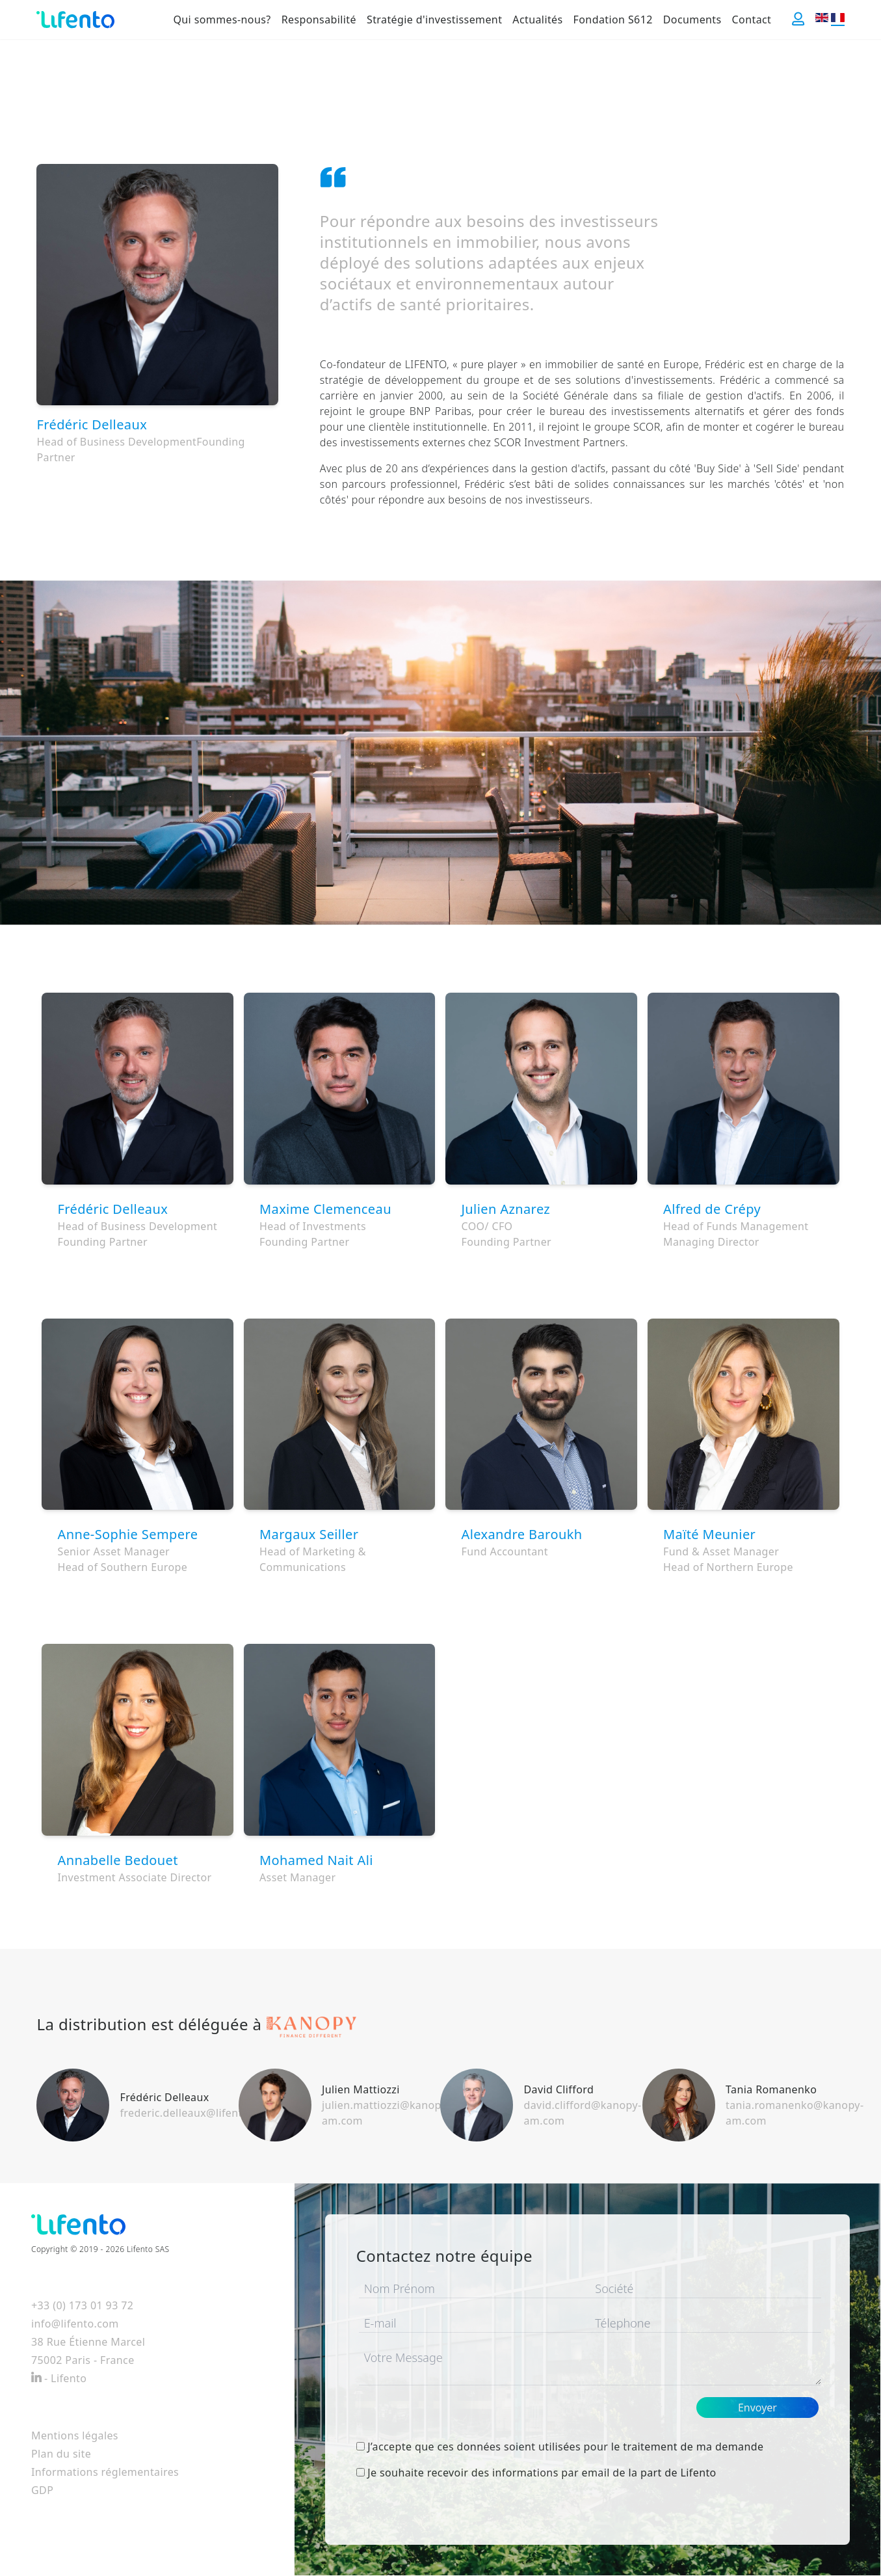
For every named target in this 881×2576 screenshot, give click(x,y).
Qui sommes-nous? (221, 19)
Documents (692, 19)
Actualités (537, 19)
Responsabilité (319, 19)
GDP (42, 2490)
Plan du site (61, 2454)
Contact (752, 19)
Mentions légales (74, 2435)
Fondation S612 (613, 19)
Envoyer (757, 2407)
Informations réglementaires (105, 2472)
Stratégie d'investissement (434, 19)
